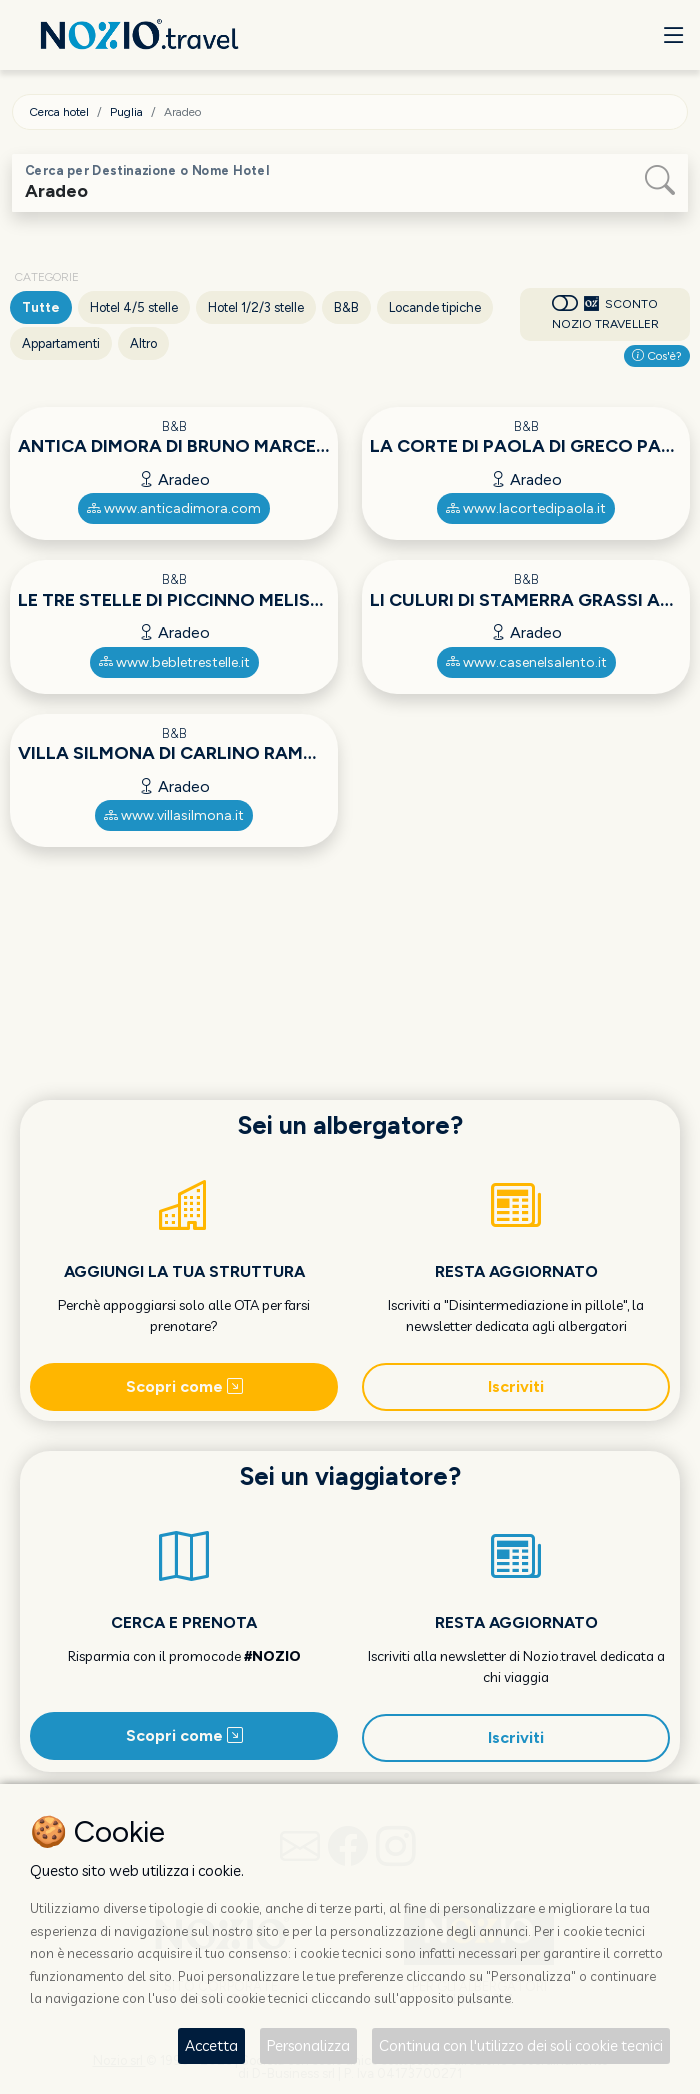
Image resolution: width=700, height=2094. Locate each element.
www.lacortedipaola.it (526, 508)
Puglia (126, 112)
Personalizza (308, 2045)
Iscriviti (516, 1386)
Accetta (211, 2045)
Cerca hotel (59, 112)
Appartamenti (61, 343)
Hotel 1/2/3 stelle (256, 307)
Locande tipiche (435, 307)
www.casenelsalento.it (526, 662)
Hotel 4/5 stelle (134, 307)
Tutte (41, 307)
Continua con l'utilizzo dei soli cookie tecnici (521, 2045)
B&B (346, 307)
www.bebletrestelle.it (174, 662)
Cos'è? (657, 356)
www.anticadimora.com (174, 508)
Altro (143, 343)
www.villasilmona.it (174, 815)
